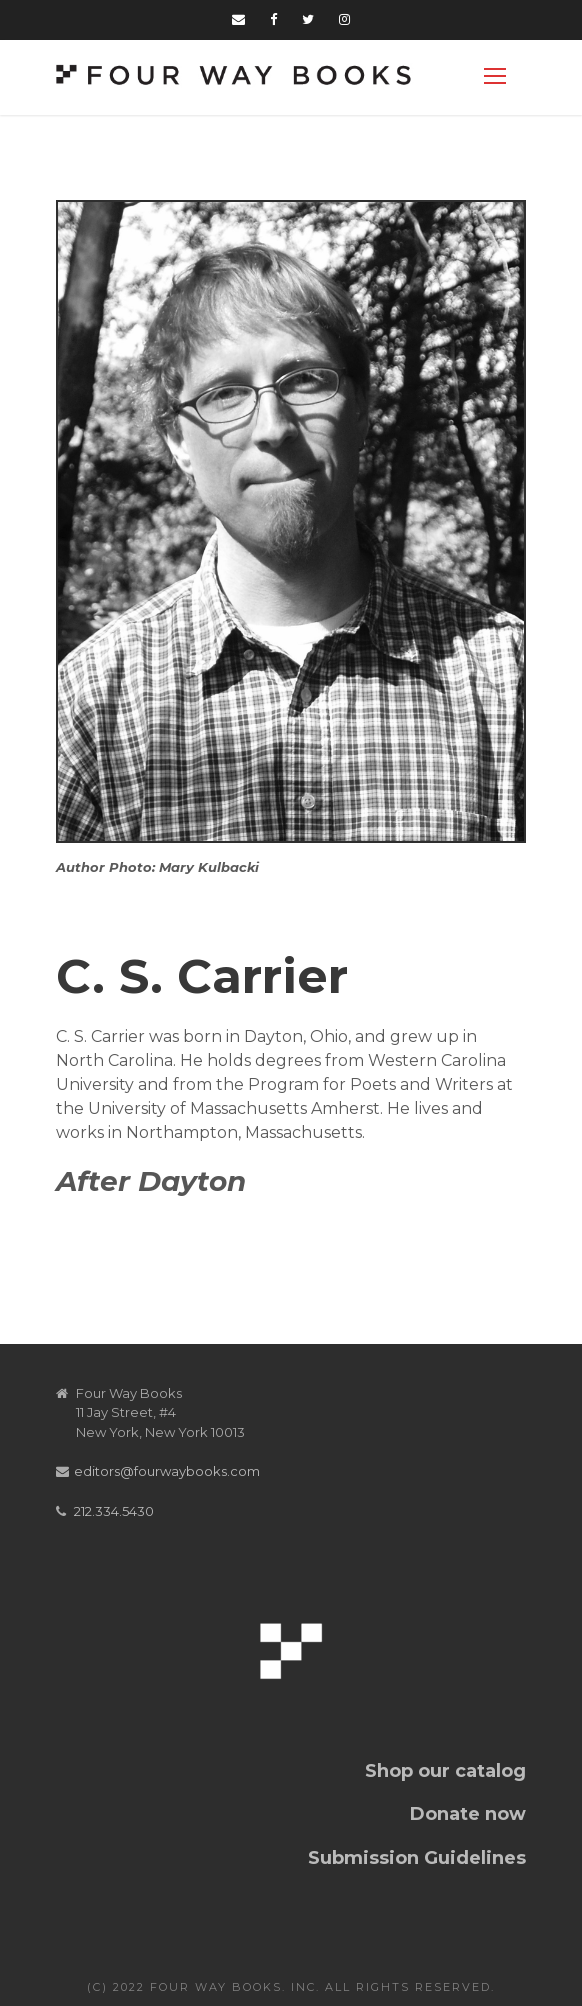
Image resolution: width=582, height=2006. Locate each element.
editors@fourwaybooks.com (167, 1471)
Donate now (468, 1814)
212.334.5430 (114, 1511)
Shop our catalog (445, 1771)
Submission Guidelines (417, 1858)
